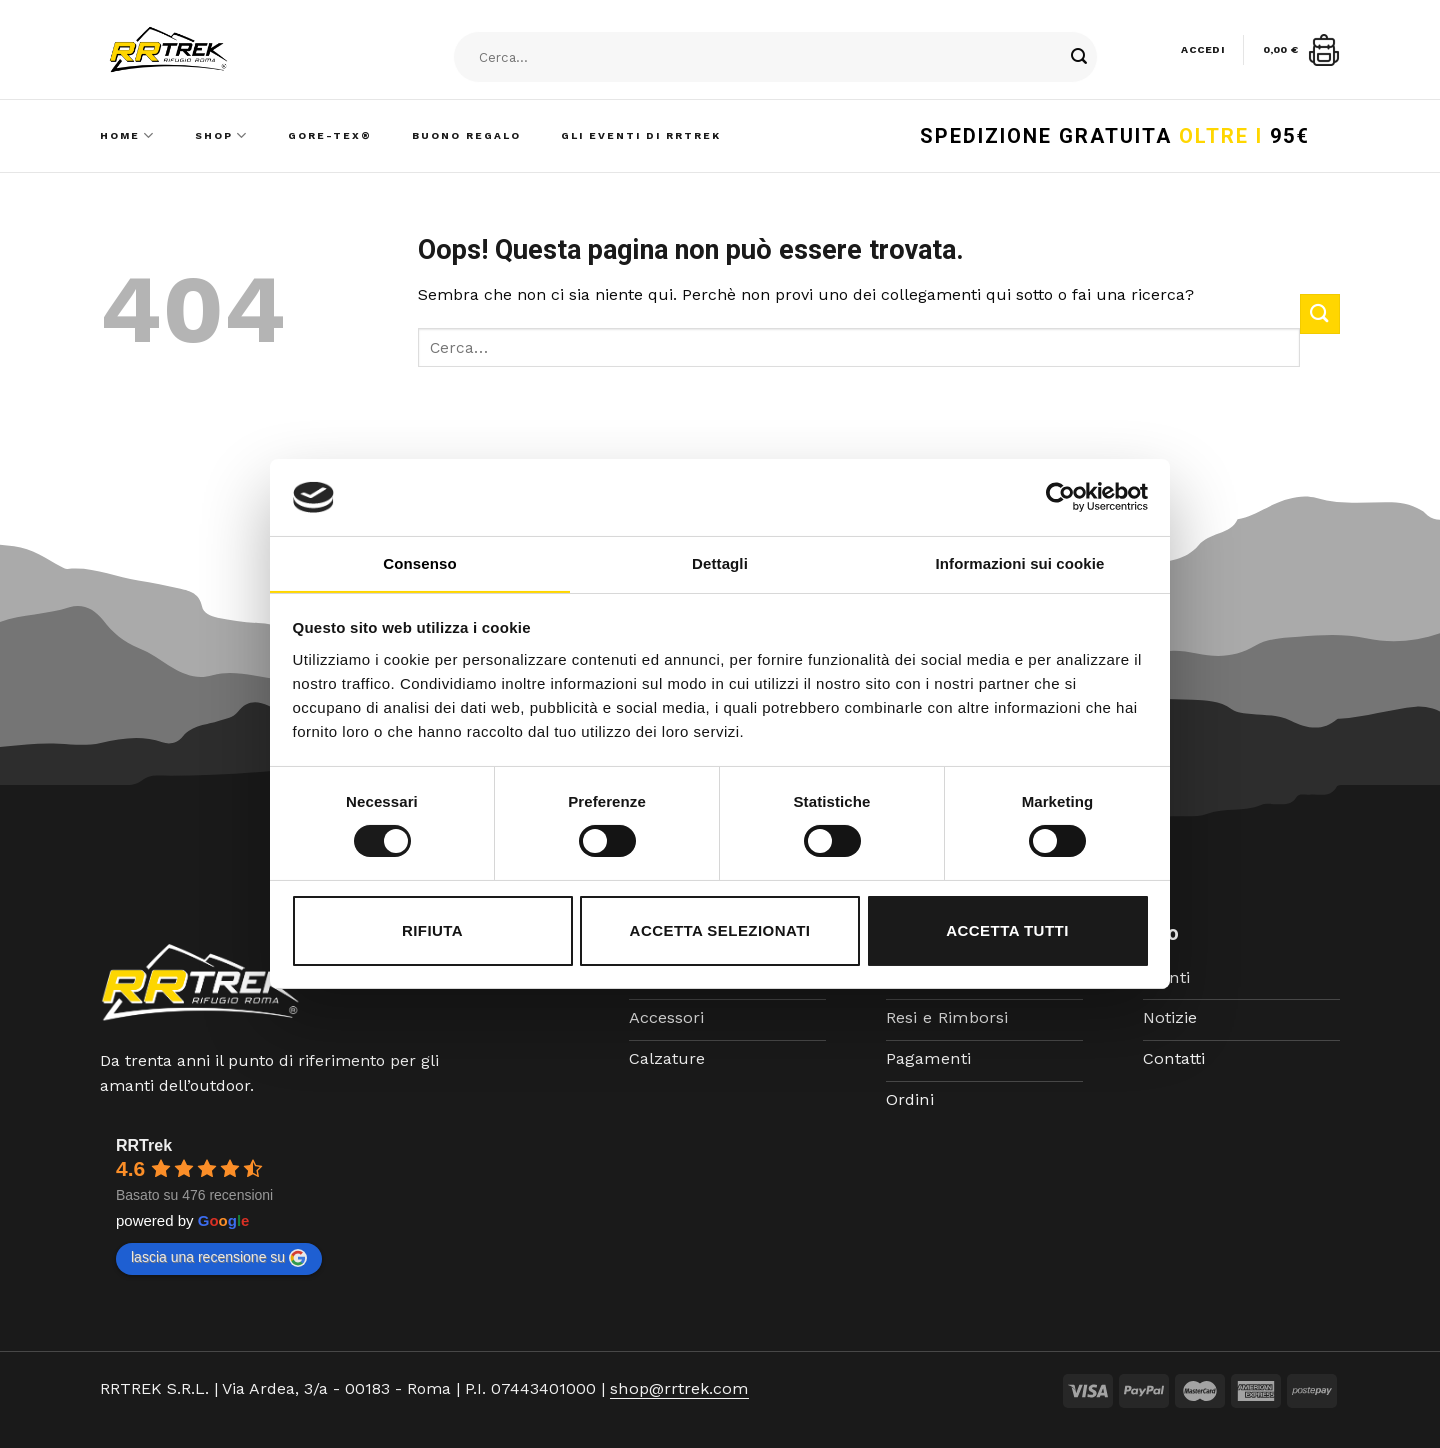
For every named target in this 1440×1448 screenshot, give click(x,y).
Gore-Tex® (330, 135)
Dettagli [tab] (720, 563)
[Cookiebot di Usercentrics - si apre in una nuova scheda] (1060, 497)
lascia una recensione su (219, 1258)
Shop (221, 135)
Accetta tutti (1007, 930)
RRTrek (144, 1145)
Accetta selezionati (720, 930)
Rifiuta (432, 930)
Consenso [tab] (419, 563)
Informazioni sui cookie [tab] (1020, 563)
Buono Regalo (466, 135)
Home (127, 135)
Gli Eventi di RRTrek (641, 135)
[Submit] (1079, 58)
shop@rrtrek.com (677, 1388)
